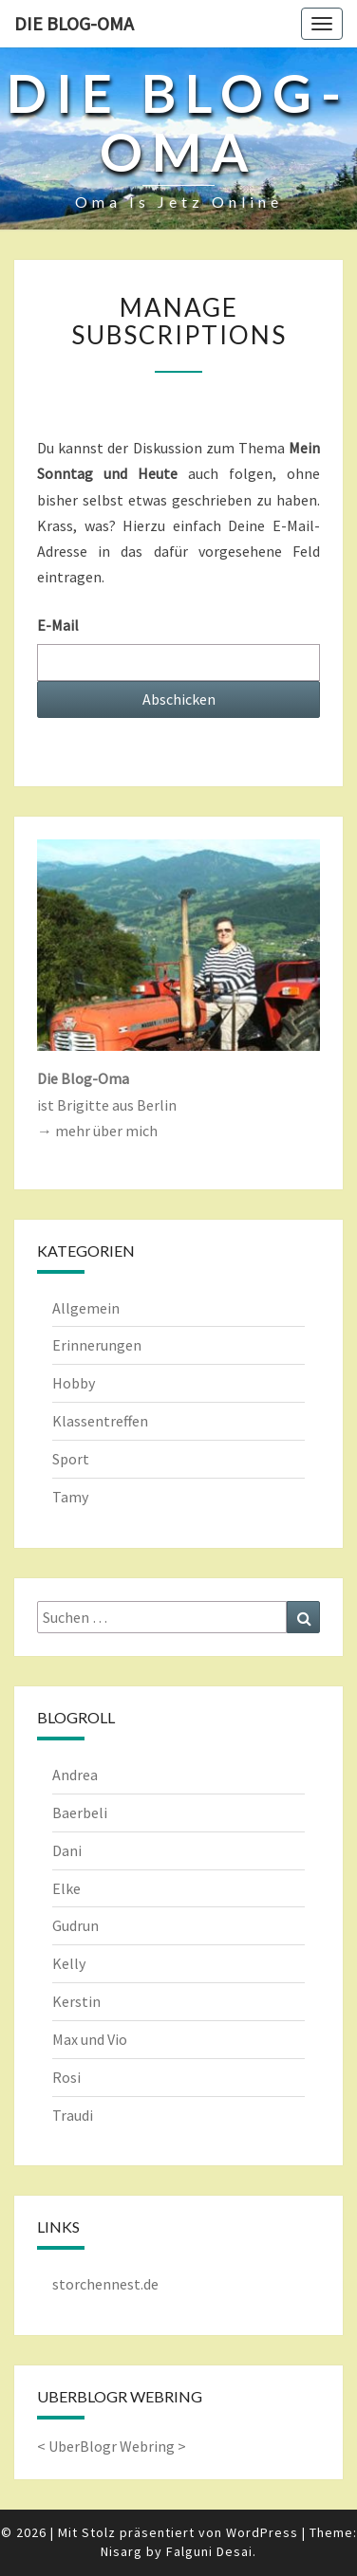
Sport (70, 1458)
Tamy (70, 1496)
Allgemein (86, 1307)
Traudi (72, 2115)
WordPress (262, 2532)
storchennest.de (105, 2283)
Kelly (68, 1963)
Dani (67, 1850)
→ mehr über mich (97, 1130)
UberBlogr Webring (111, 2446)
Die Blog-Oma (74, 23)
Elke (66, 1888)
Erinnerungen (96, 1344)
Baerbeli (79, 1812)
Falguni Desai (209, 2551)
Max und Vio (89, 2039)
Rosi (66, 2077)
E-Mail (58, 625)
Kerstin (76, 2001)
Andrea (75, 1774)
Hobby (73, 1382)
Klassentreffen (100, 1420)
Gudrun (75, 1925)
